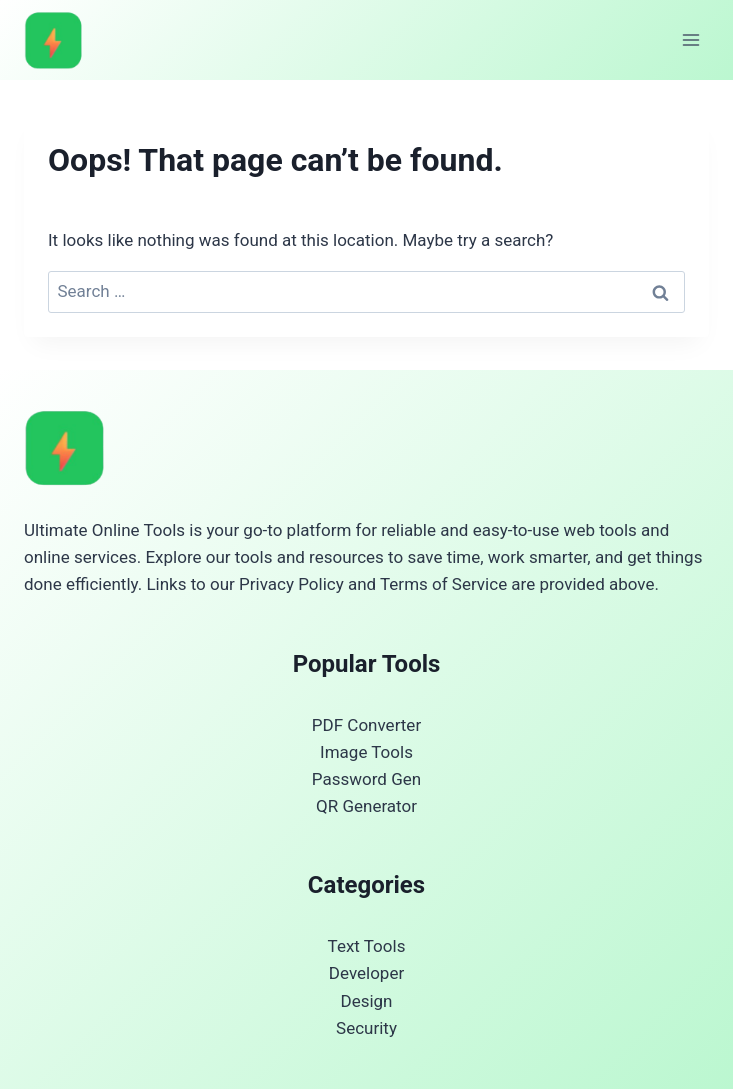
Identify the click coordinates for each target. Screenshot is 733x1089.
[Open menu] (690, 39)
